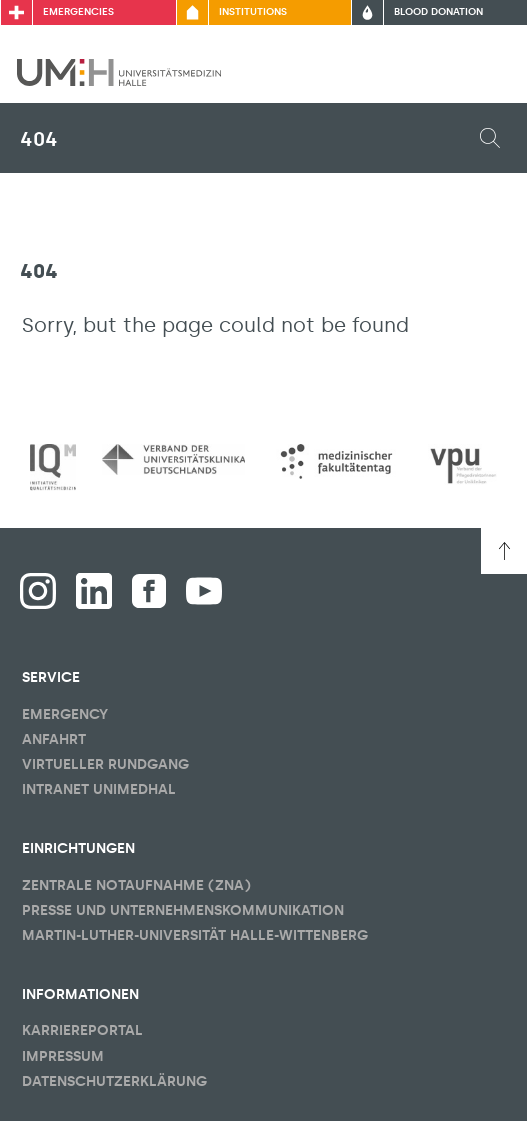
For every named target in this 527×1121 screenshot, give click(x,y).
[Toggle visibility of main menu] (484, 72)
